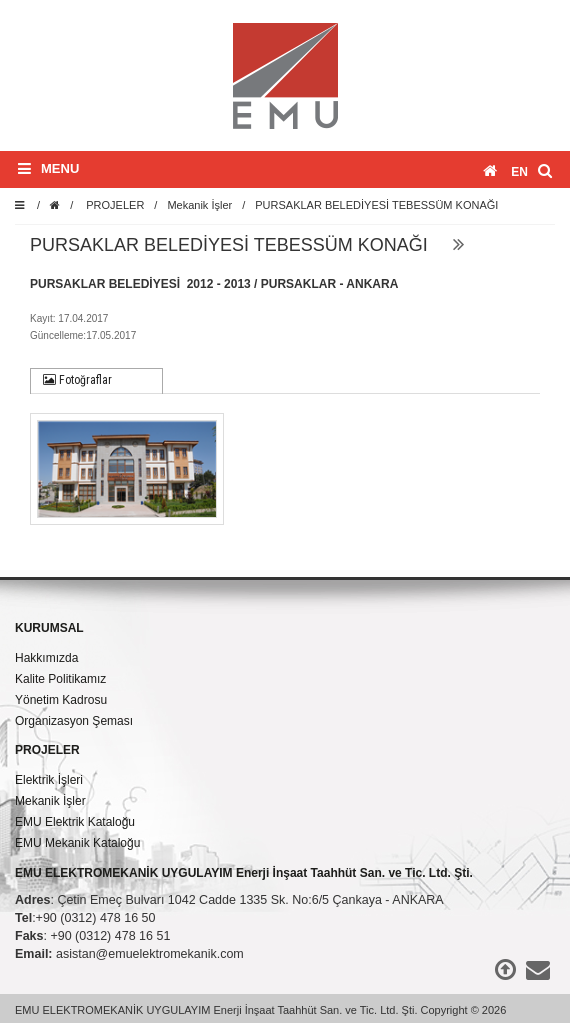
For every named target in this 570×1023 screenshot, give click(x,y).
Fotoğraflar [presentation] (77, 380)
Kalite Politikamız (60, 679)
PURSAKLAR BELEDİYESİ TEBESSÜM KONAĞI (376, 205)
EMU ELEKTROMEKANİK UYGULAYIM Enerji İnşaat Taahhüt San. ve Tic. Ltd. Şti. (244, 873)
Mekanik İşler (199, 205)
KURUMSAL (49, 628)
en (519, 172)
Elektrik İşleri (49, 780)
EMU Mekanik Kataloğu (77, 843)
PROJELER (115, 205)
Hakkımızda (46, 658)
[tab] (96, 381)
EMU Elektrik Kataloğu (75, 822)
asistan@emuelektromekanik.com (150, 954)
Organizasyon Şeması (74, 721)
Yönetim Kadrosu (61, 700)
